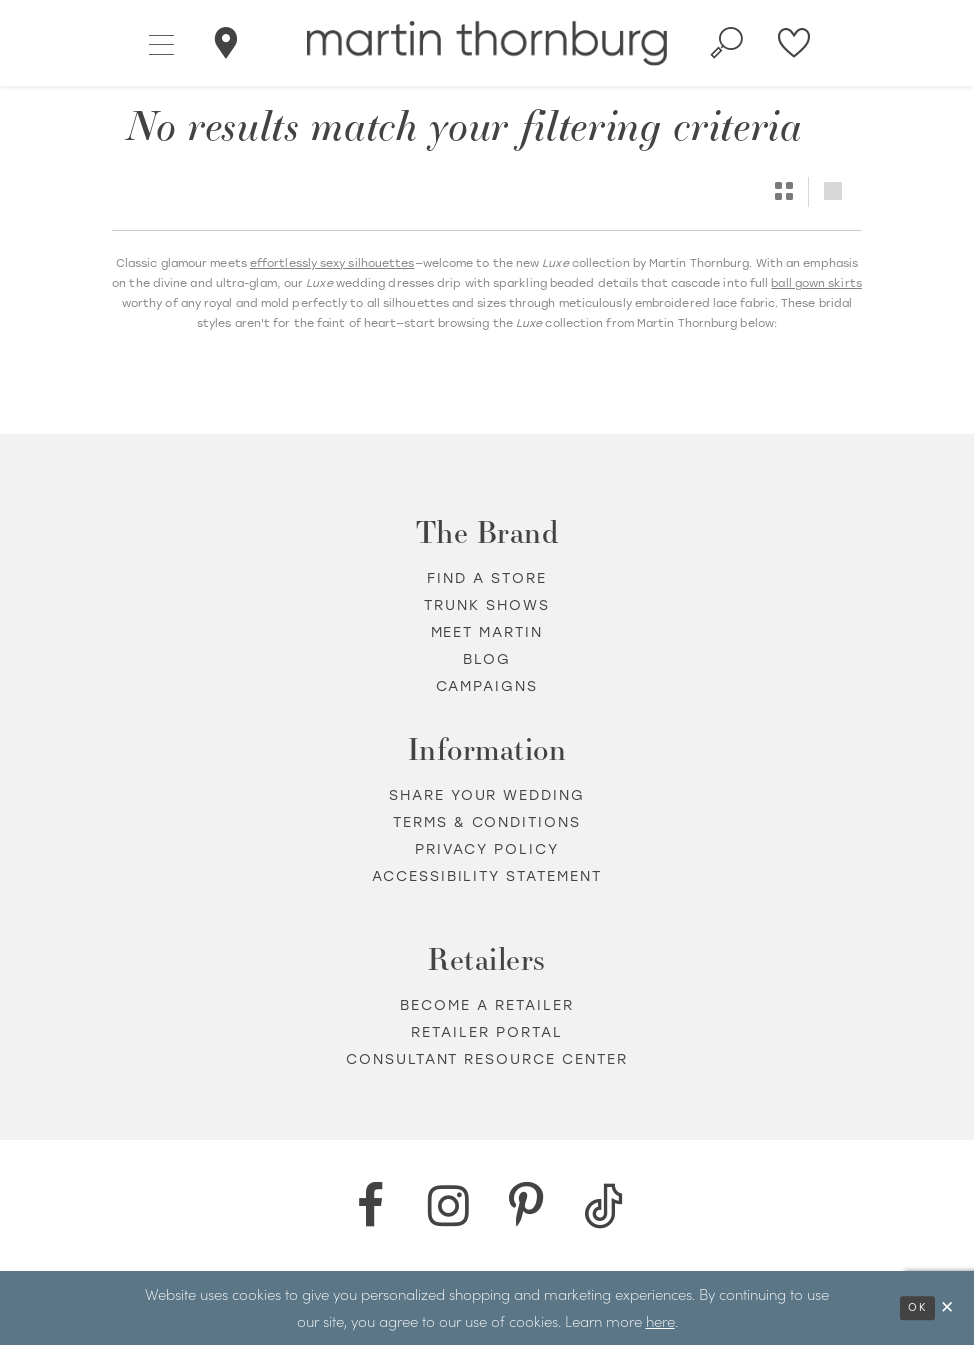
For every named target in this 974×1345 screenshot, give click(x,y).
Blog (487, 659)
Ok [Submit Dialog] (917, 1307)
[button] (162, 43)
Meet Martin (487, 632)
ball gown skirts (816, 283)
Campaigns (487, 686)
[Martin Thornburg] (487, 43)
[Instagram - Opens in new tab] (448, 1206)
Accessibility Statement (487, 876)
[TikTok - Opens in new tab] (604, 1206)
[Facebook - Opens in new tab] (370, 1206)
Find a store (487, 578)
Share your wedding (487, 795)
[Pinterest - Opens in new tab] (526, 1206)
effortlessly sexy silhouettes (332, 263)
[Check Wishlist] (795, 43)
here (660, 1320)
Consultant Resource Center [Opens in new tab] (487, 1059)
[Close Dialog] (948, 1307)
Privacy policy (487, 849)
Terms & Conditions (487, 822)
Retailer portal (487, 1032)
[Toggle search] (727, 43)
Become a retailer (487, 1005)
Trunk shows (487, 605)
